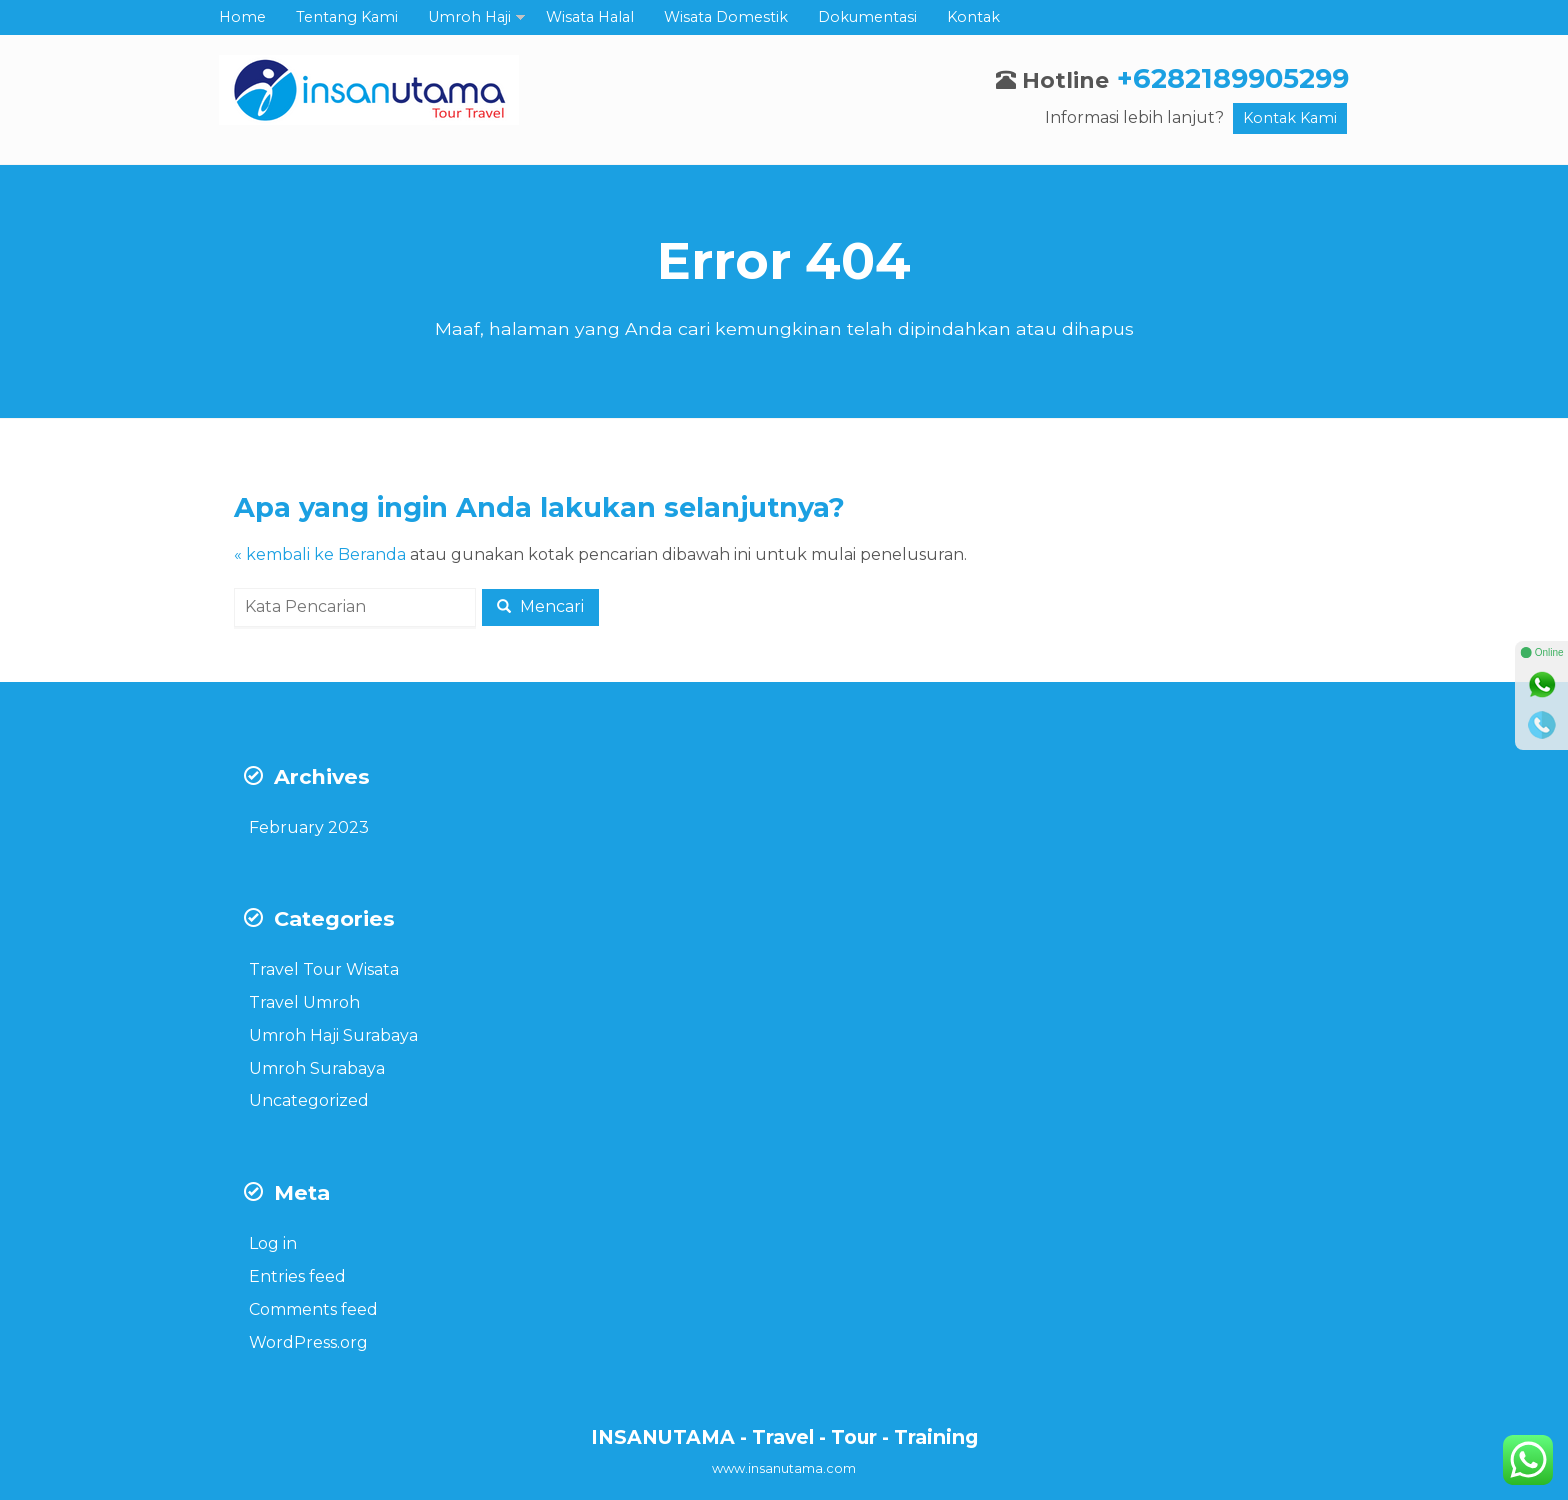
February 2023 (309, 827)
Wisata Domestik (726, 17)
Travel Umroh (304, 1002)
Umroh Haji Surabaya (333, 1035)
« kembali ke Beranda (320, 554)
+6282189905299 (1233, 78)
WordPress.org (308, 1342)
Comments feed (313, 1309)
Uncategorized (309, 1100)
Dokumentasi (867, 17)
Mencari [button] (540, 606)
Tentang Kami (347, 17)
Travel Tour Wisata (324, 969)
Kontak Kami (1290, 118)
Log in (273, 1243)
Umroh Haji (469, 17)
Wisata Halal (590, 17)
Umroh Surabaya (317, 1068)
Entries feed (297, 1276)
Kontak (973, 17)
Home (242, 17)
